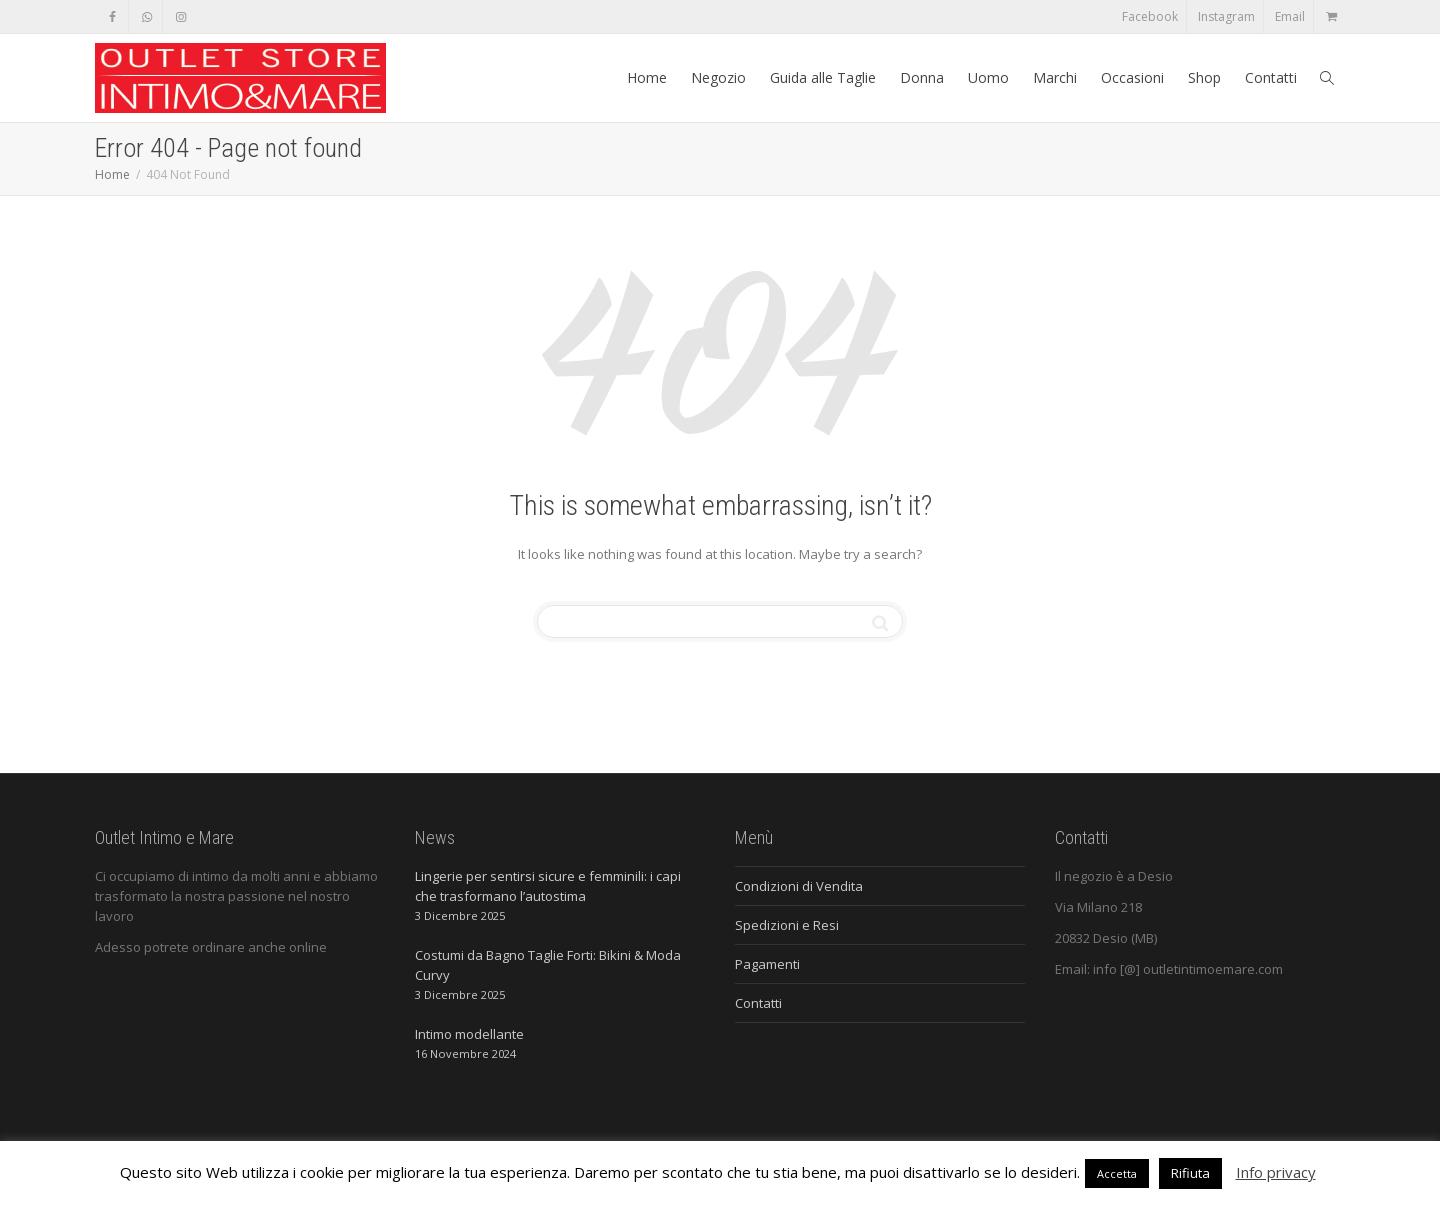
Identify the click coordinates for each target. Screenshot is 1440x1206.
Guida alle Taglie (823, 77)
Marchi (1055, 77)
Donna (922, 77)
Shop (1204, 77)
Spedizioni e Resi (787, 925)
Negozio (718, 77)
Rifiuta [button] (1190, 1173)
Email (1290, 16)
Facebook (1150, 16)
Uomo (988, 77)
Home (647, 77)
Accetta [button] (1117, 1173)
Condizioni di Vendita (799, 886)
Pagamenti (767, 964)
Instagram (1226, 16)
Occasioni (1132, 77)
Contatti (1271, 77)
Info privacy (1276, 1172)
